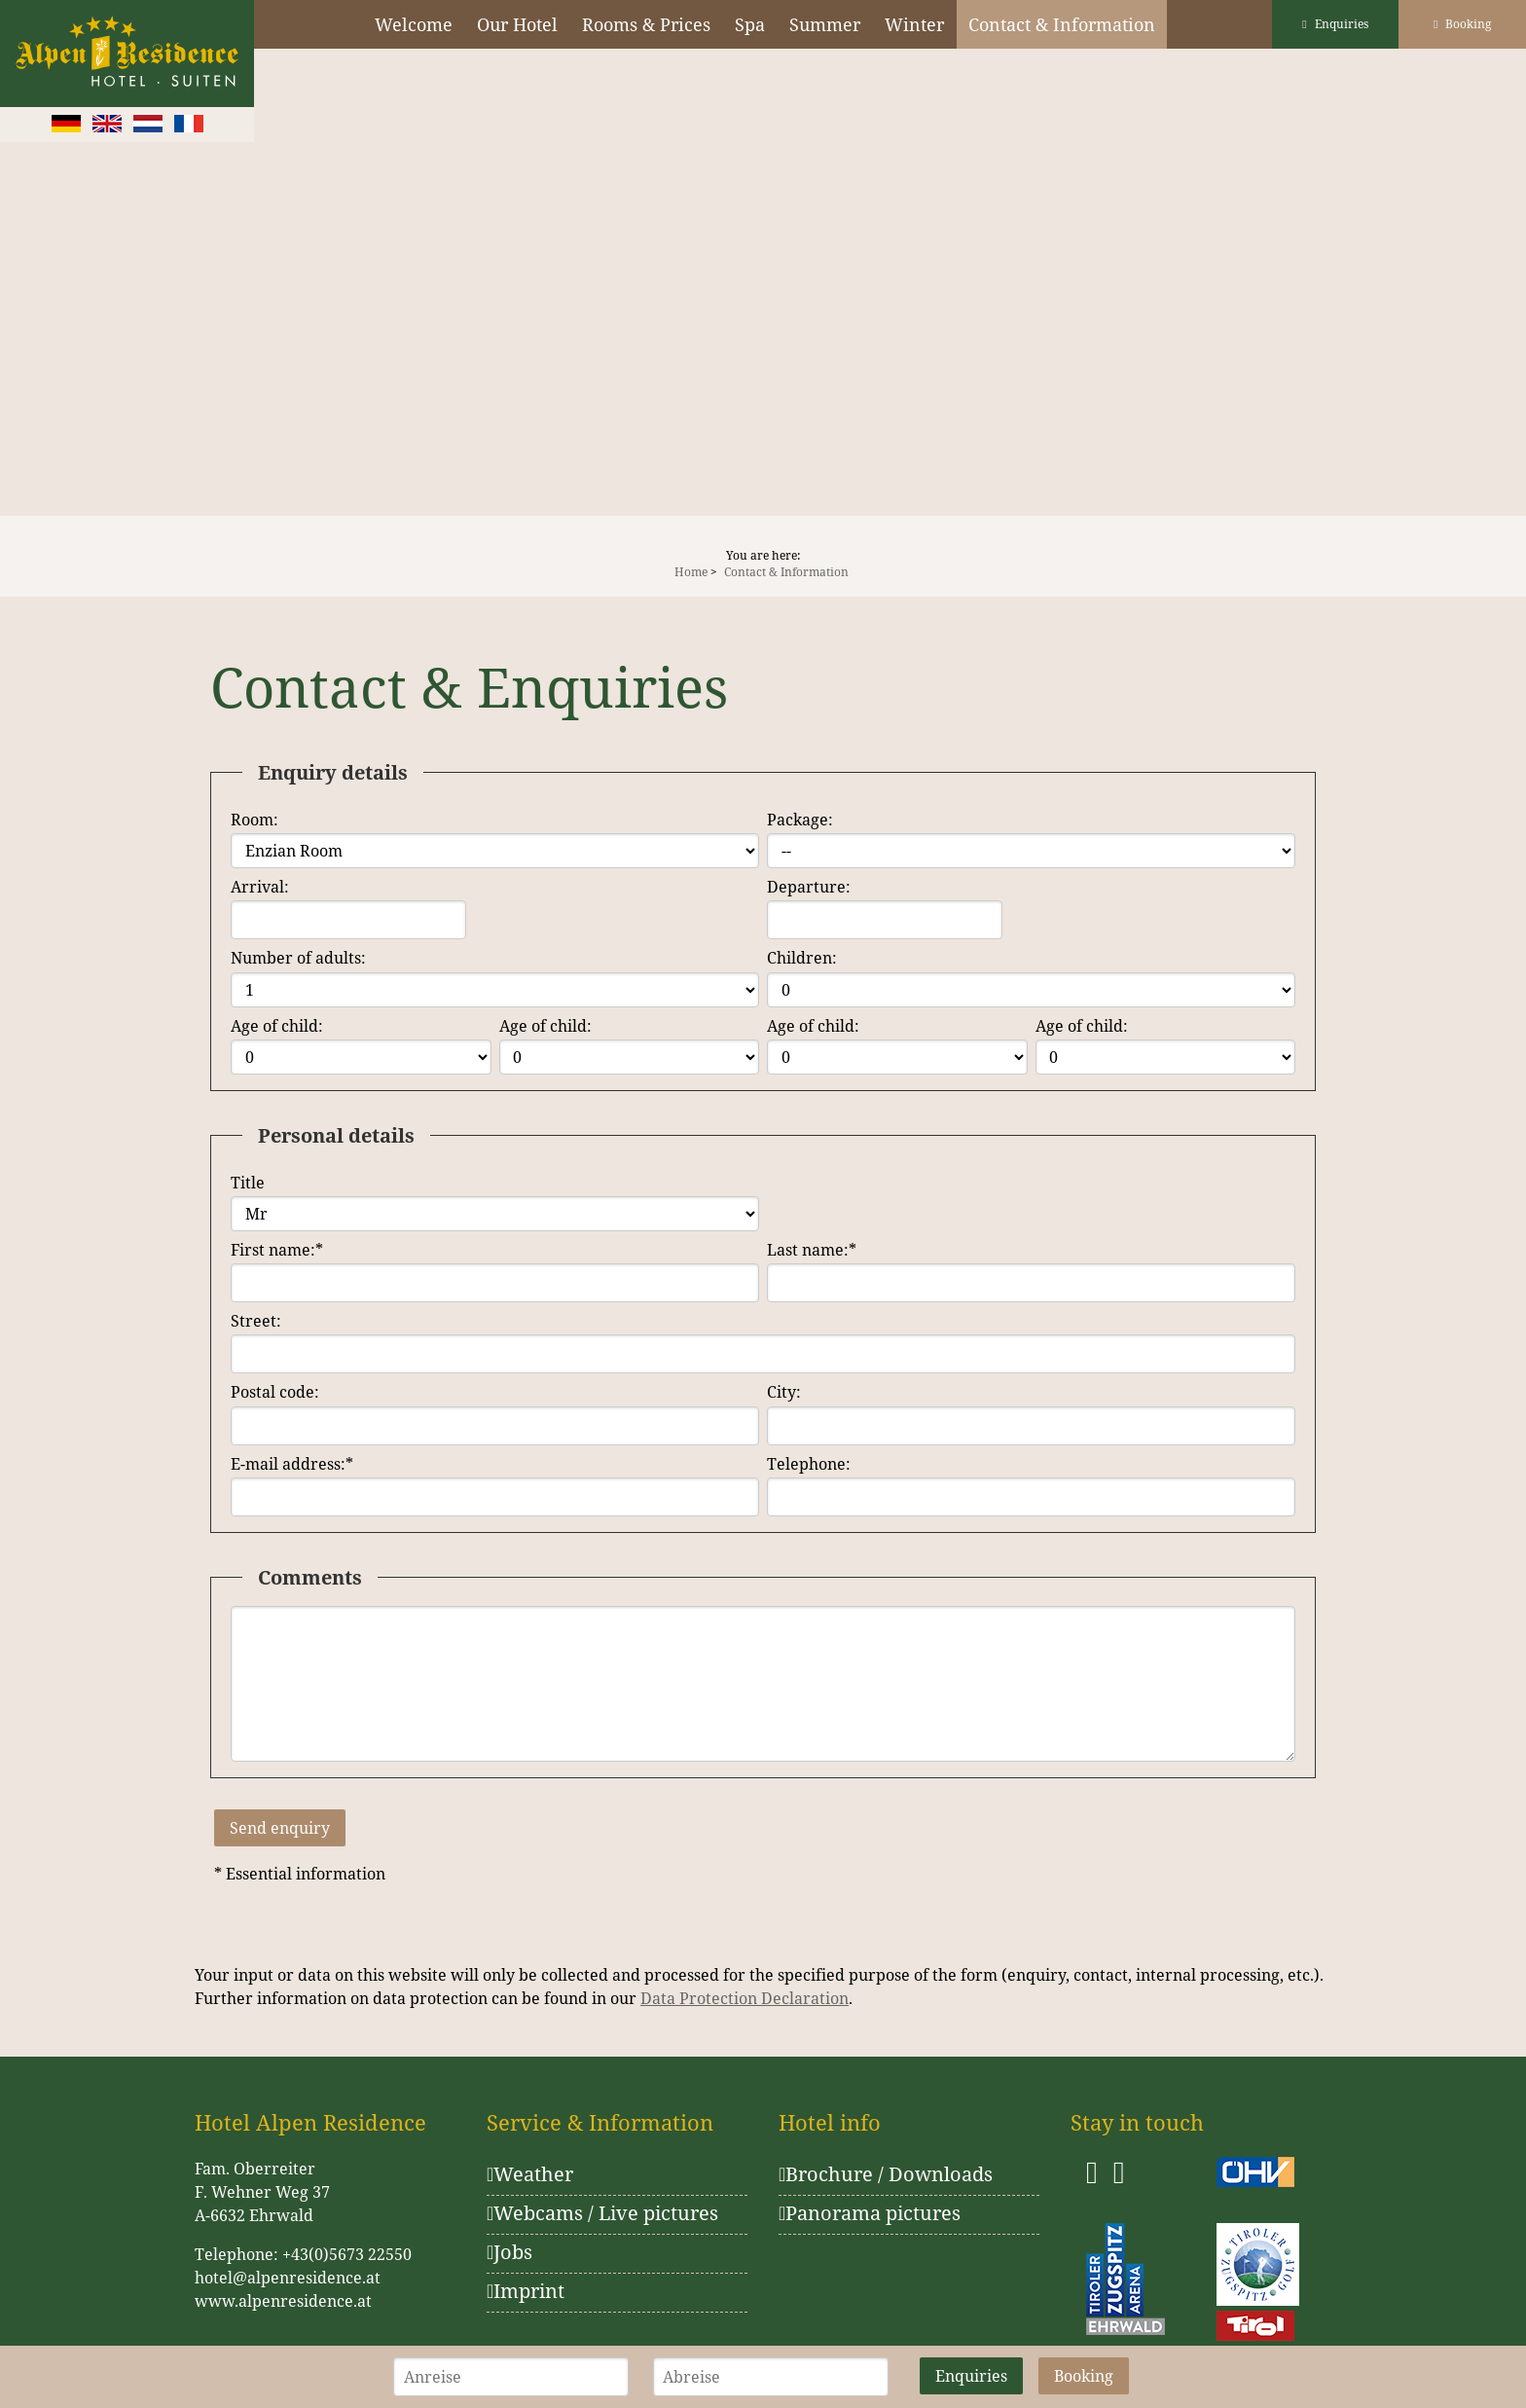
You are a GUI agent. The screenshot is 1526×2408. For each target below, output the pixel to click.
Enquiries (1334, 24)
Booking (1462, 24)
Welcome (414, 24)
